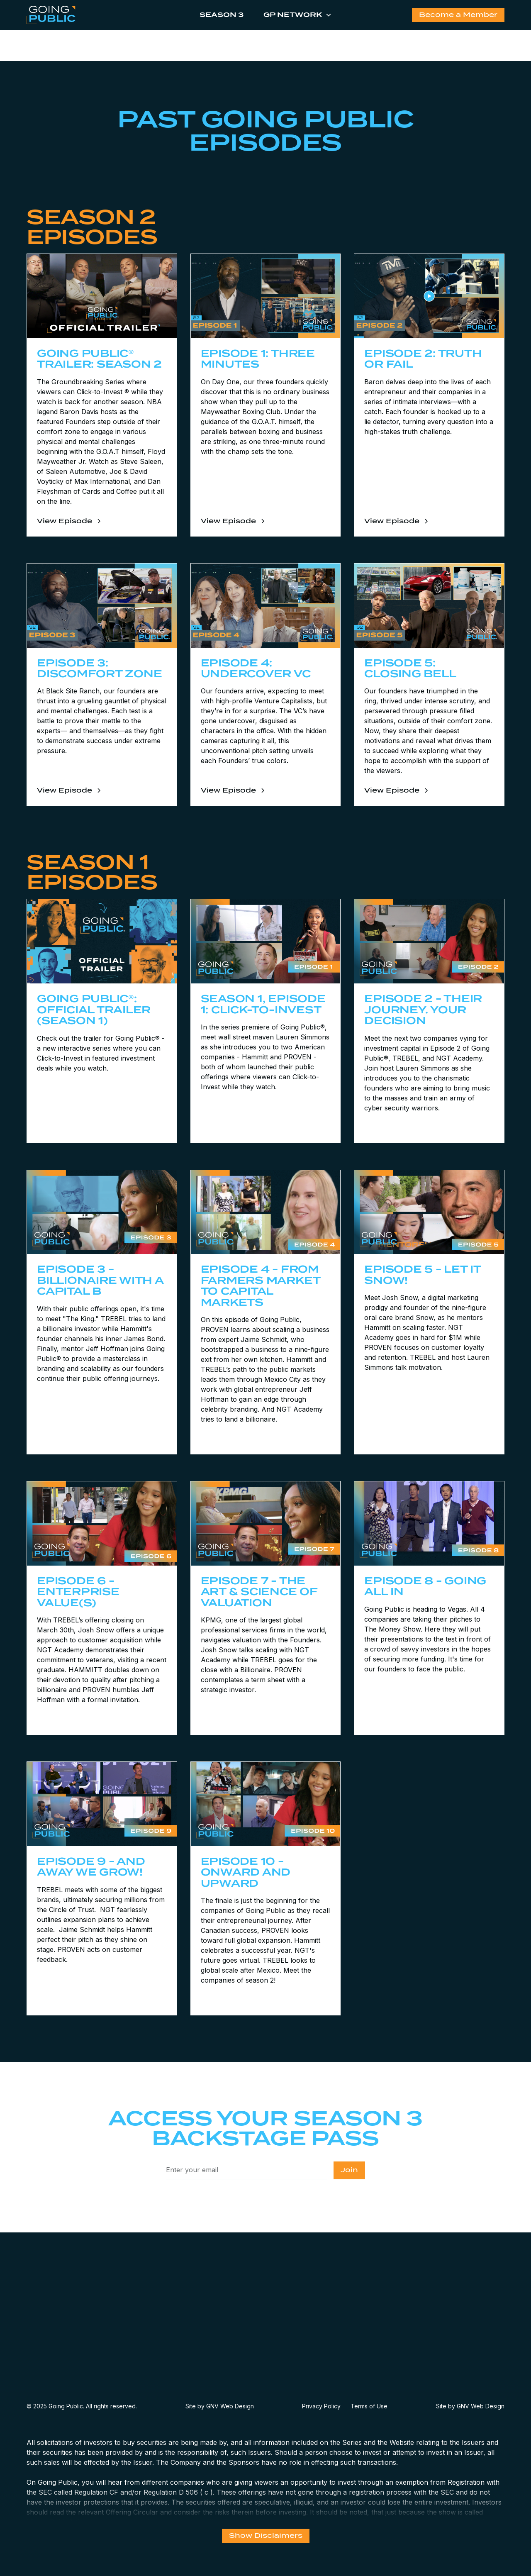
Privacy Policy (321, 2406)
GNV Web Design (230, 2406)
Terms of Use (369, 2406)
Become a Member (458, 15)
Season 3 (222, 15)
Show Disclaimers (265, 2535)
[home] (76, 15)
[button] (294, 15)
